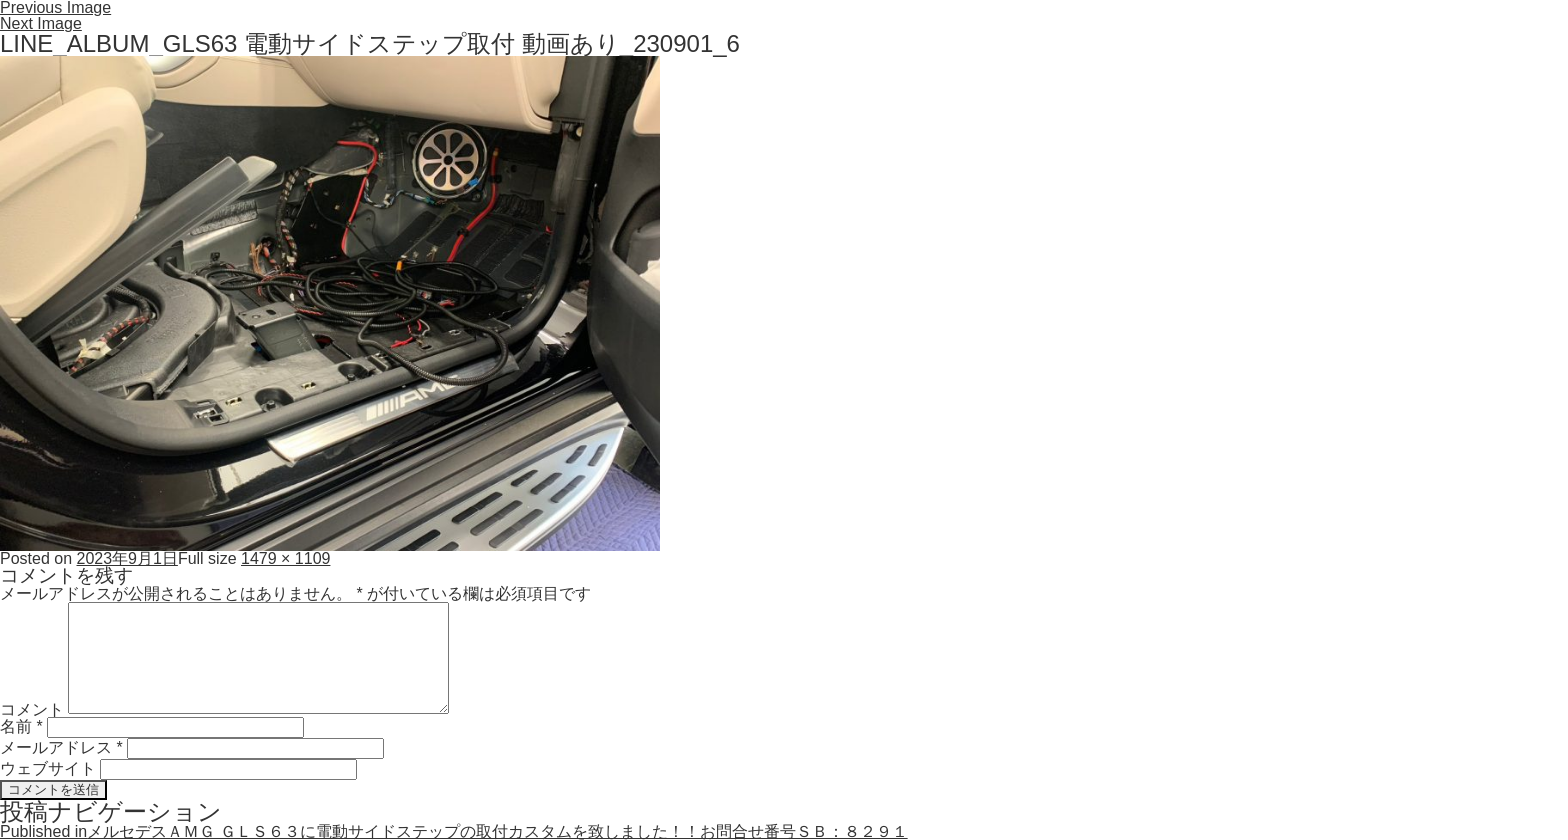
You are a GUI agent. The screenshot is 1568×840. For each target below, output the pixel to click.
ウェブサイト (48, 768)
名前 (21, 726)
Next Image (41, 23)
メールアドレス (61, 747)
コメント (32, 708)
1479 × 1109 (285, 558)
